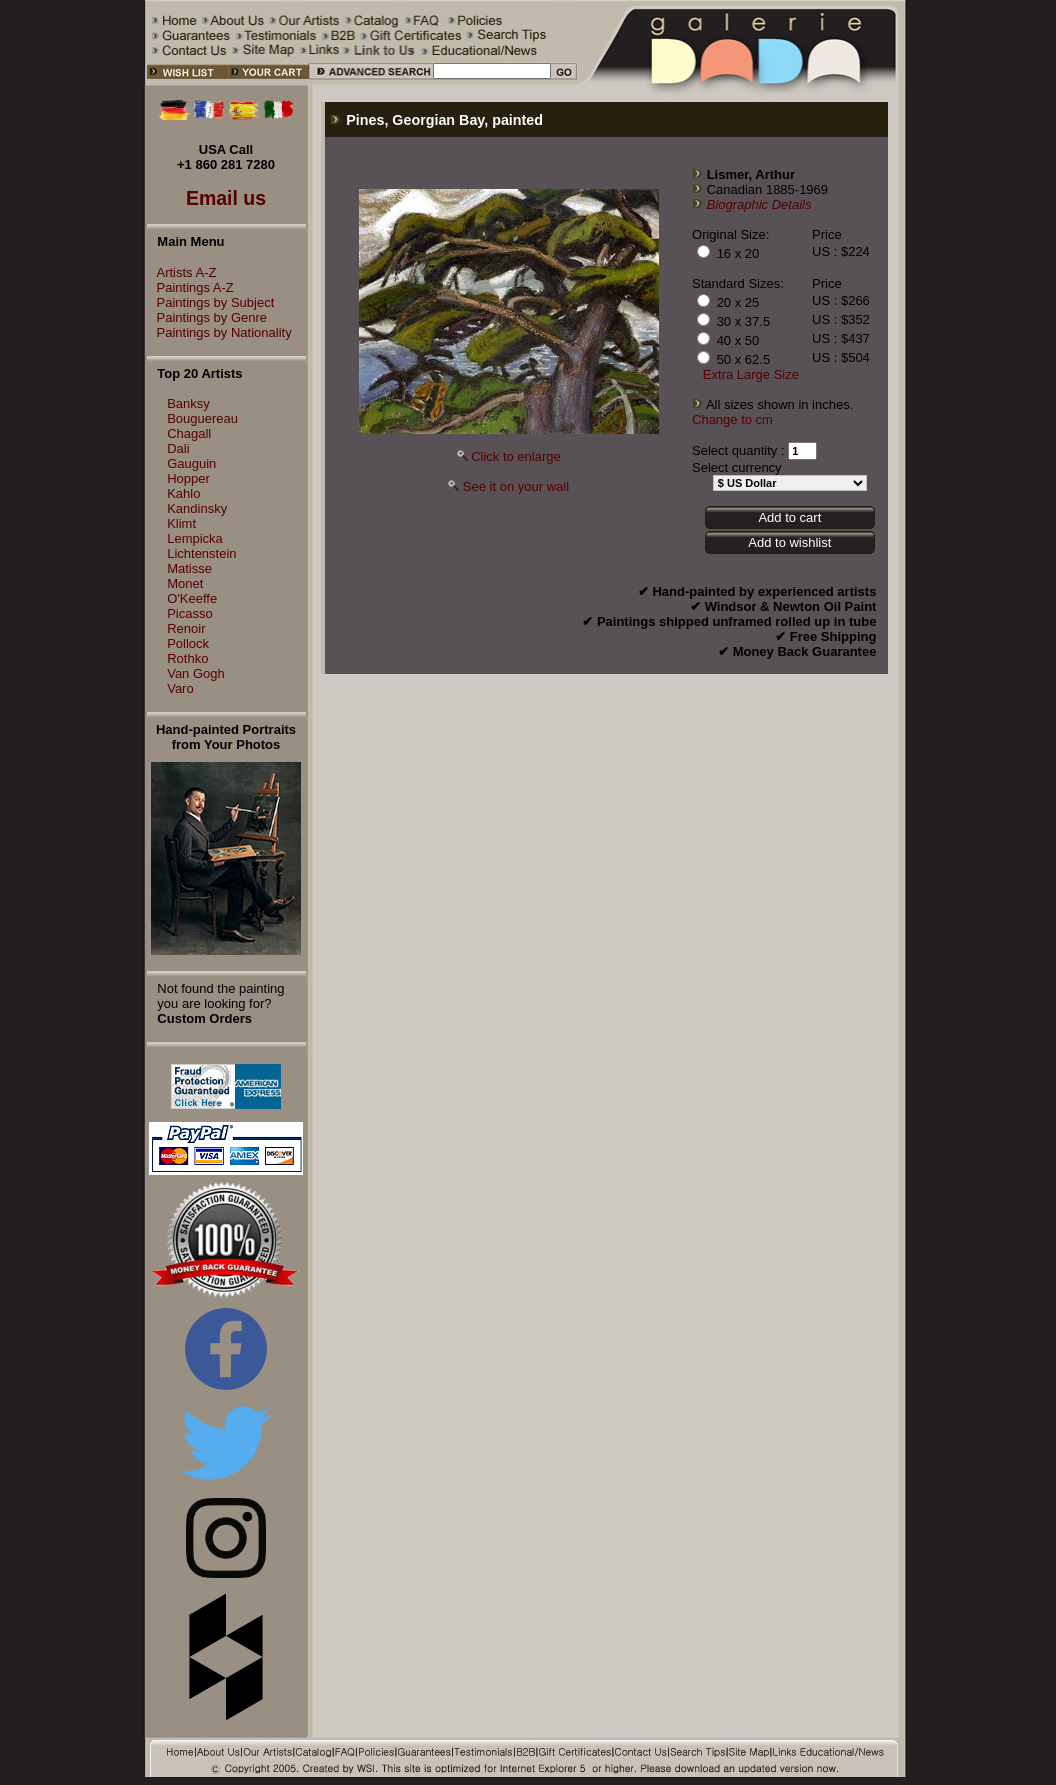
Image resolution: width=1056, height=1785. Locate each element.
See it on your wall (516, 486)
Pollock (188, 643)
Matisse (189, 568)
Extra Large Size (751, 374)
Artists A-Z (182, 272)
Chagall (189, 433)
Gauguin (191, 463)
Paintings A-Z (190, 287)
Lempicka (195, 538)
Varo (180, 688)
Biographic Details (759, 204)
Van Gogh (196, 673)
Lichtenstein (201, 553)
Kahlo (183, 493)
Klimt (181, 523)
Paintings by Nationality (219, 332)
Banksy (188, 403)
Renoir (186, 628)
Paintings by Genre (207, 317)
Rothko (187, 658)
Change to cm (732, 419)
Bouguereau (202, 418)
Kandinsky (197, 508)
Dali (178, 448)
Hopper (188, 478)
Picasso (190, 613)
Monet (185, 583)
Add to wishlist (789, 542)
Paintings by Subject (211, 302)
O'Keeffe (192, 598)
